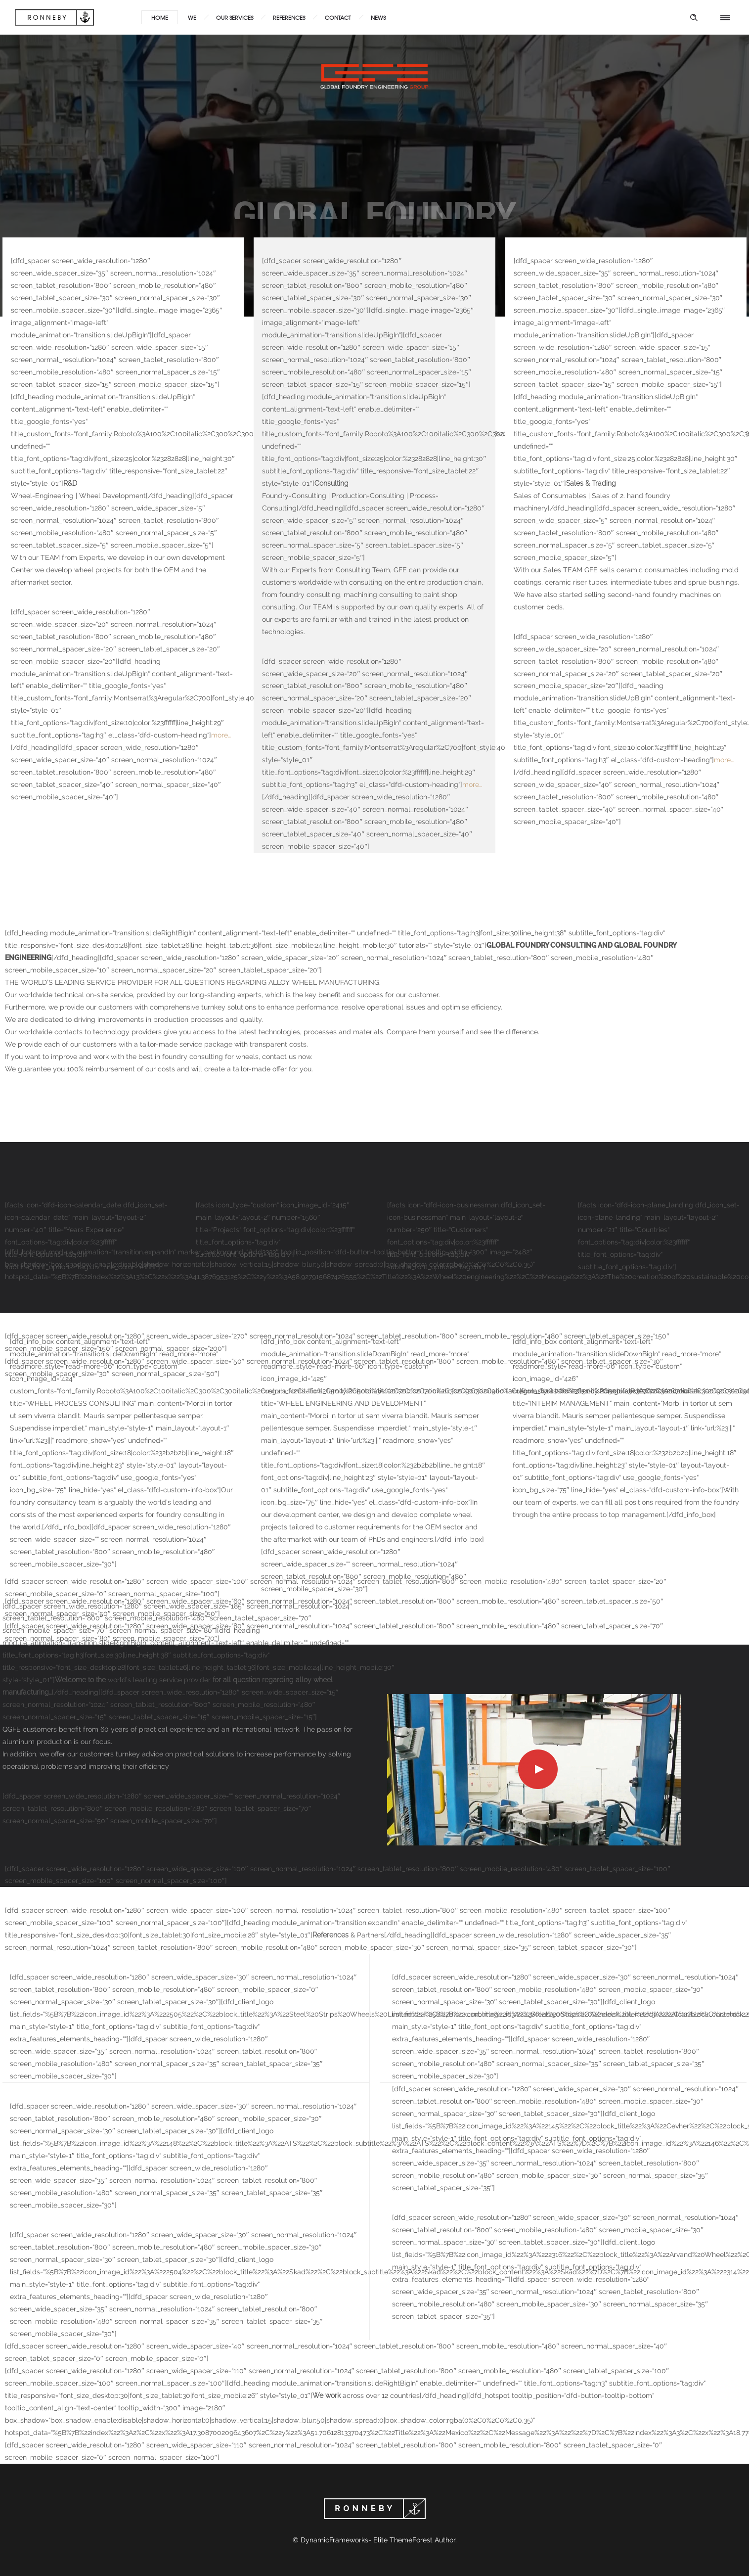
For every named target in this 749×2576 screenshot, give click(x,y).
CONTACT (338, 17)
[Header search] (693, 17)
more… (221, 735)
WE (192, 17)
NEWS (378, 17)
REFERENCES (289, 17)
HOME (159, 17)
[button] (22, 2554)
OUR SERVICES (234, 17)
